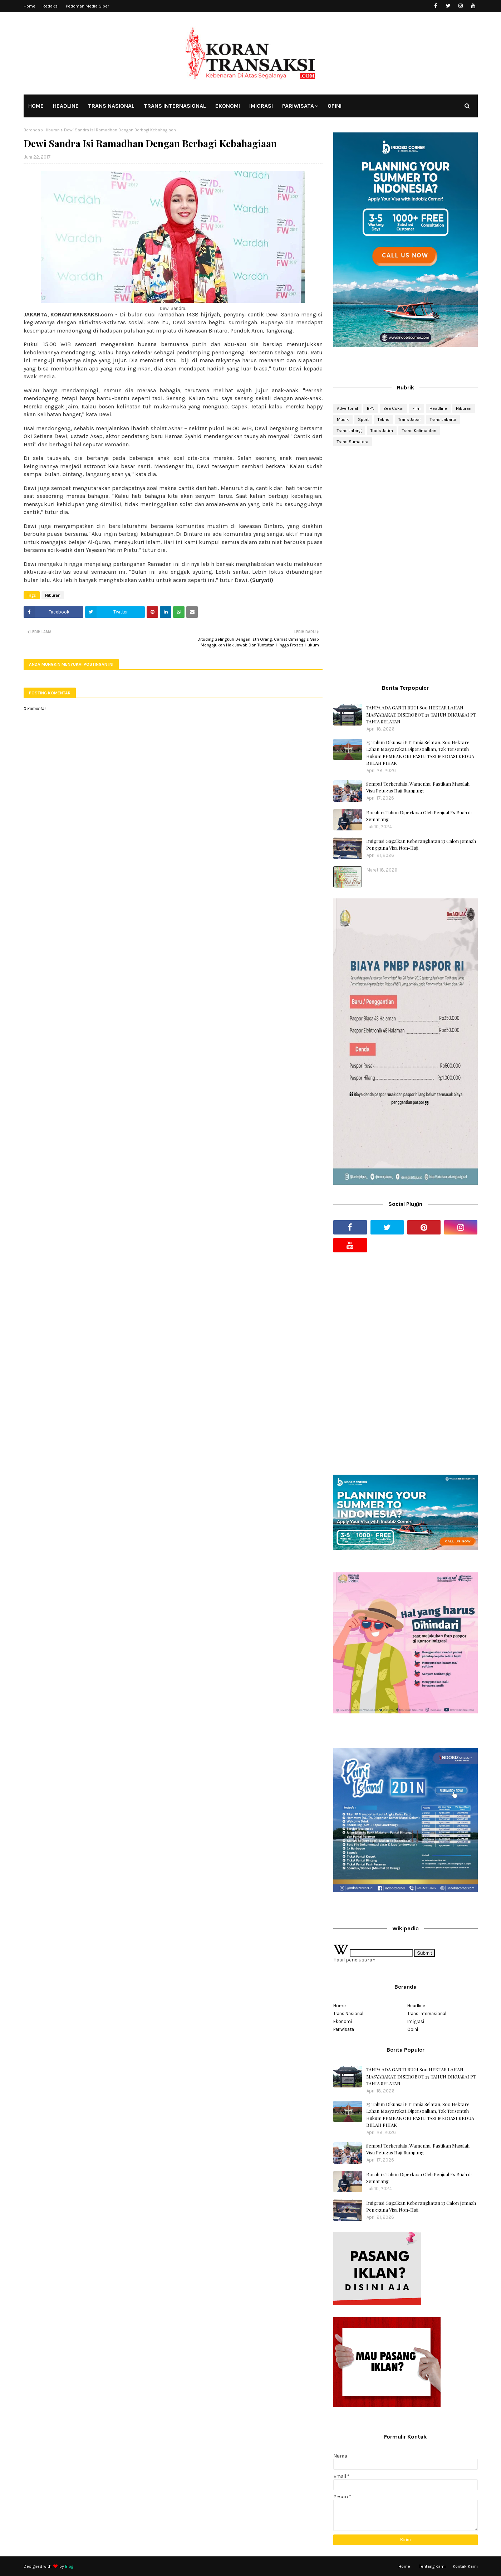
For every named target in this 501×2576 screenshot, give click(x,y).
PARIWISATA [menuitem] (298, 105)
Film (416, 408)
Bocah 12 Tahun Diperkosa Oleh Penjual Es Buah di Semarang (419, 816)
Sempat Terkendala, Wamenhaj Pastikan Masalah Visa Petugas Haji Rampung (418, 787)
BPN (370, 408)
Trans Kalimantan (419, 430)
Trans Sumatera (352, 441)
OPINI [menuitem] (335, 105)
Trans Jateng (349, 430)
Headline (438, 408)
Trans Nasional (348, 2013)
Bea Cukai (393, 408)
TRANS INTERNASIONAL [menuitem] (175, 105)
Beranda (32, 129)
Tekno (383, 419)
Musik (343, 419)
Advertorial (347, 408)
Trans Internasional (426, 2013)
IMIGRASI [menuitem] (261, 105)
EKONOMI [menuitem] (227, 105)
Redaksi (51, 6)
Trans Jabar (409, 419)
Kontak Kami (465, 2566)
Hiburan (52, 129)
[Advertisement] (405, 509)
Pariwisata (343, 2029)
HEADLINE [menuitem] (66, 105)
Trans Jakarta (443, 419)
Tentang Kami (432, 2566)
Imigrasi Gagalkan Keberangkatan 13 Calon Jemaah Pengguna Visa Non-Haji (421, 844)
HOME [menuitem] (36, 105)
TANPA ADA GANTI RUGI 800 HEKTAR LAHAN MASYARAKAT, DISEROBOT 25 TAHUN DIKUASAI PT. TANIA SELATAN (421, 714)
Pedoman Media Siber (87, 6)
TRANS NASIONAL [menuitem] (111, 105)
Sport (363, 419)
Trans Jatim (381, 430)
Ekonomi (342, 2021)
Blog (69, 2566)
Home (29, 6)
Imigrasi (415, 2021)
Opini (412, 2029)
